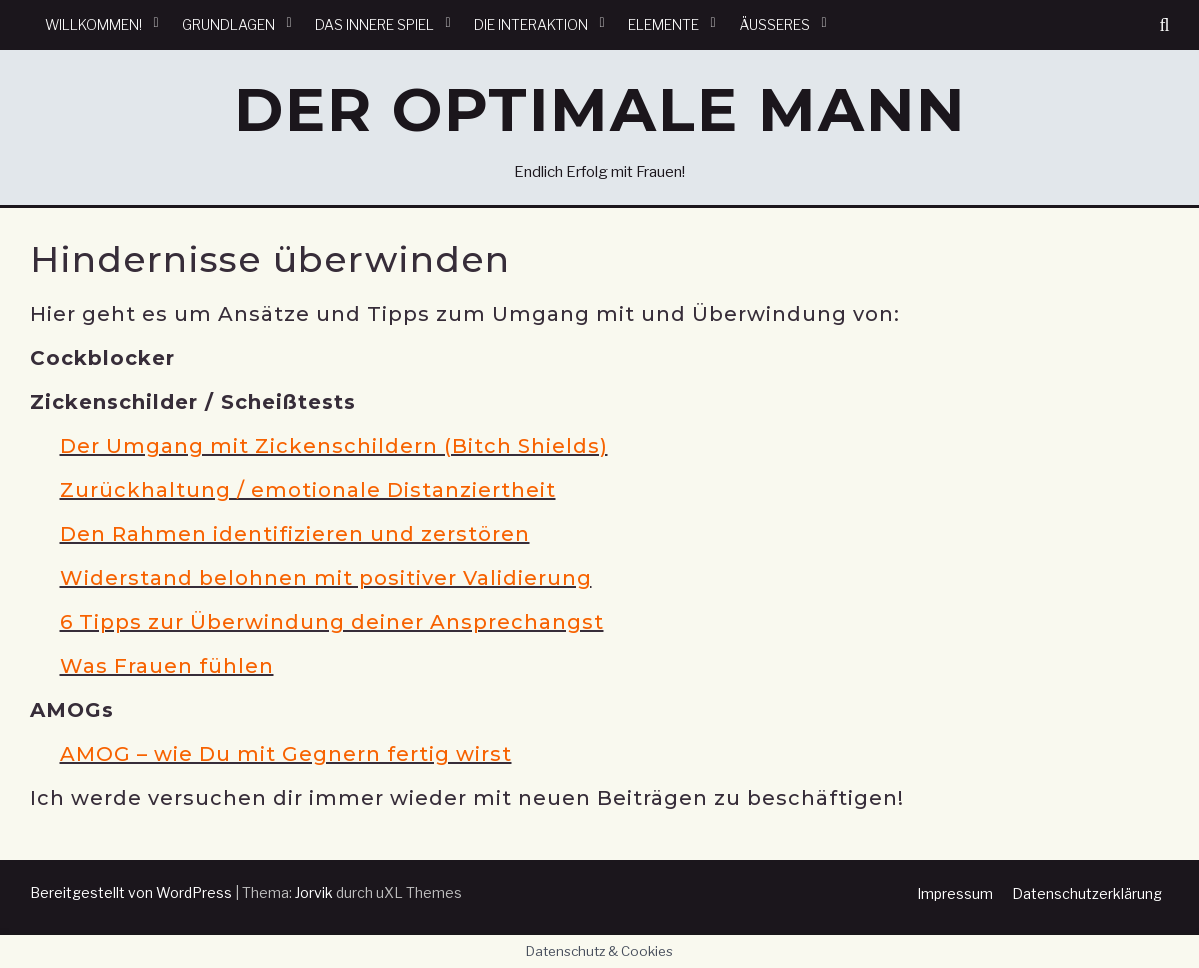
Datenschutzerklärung (1087, 893)
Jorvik (314, 892)
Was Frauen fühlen (167, 666)
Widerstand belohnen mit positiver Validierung (326, 578)
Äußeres (774, 24)
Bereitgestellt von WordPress (131, 892)
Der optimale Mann (600, 109)
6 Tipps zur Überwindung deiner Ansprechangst (332, 622)
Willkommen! (93, 24)
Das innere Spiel (374, 24)
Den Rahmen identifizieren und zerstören (295, 534)
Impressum (955, 893)
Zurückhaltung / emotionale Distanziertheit (308, 490)
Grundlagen (228, 24)
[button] (1164, 25)
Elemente (663, 24)
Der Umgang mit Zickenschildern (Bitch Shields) (334, 446)
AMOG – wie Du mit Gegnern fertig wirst (286, 754)
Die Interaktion (531, 24)
